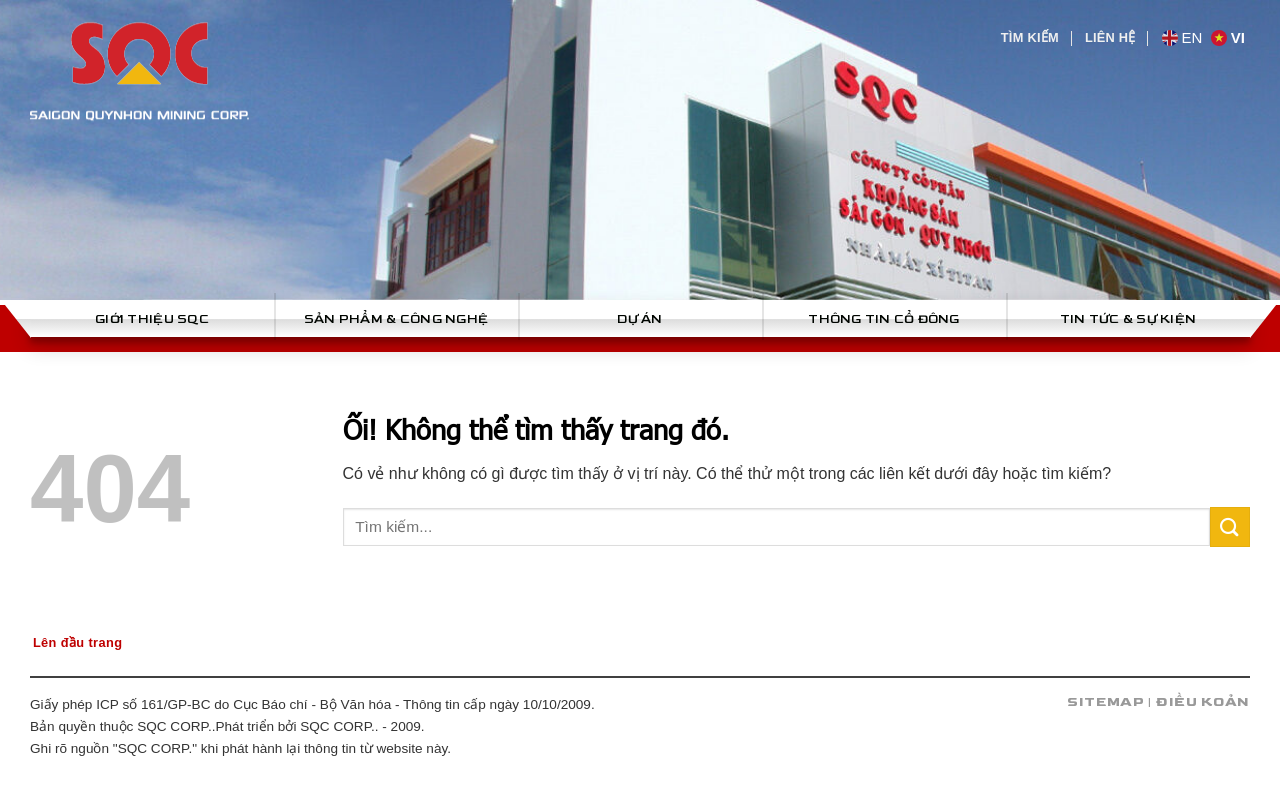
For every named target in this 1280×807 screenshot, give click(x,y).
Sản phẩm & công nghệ (396, 319)
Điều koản (1203, 702)
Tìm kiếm (1030, 37)
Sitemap (1106, 702)
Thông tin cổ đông (883, 319)
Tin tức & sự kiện (1128, 319)
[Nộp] (1230, 526)
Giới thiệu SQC (152, 319)
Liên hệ (1110, 37)
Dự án (639, 319)
